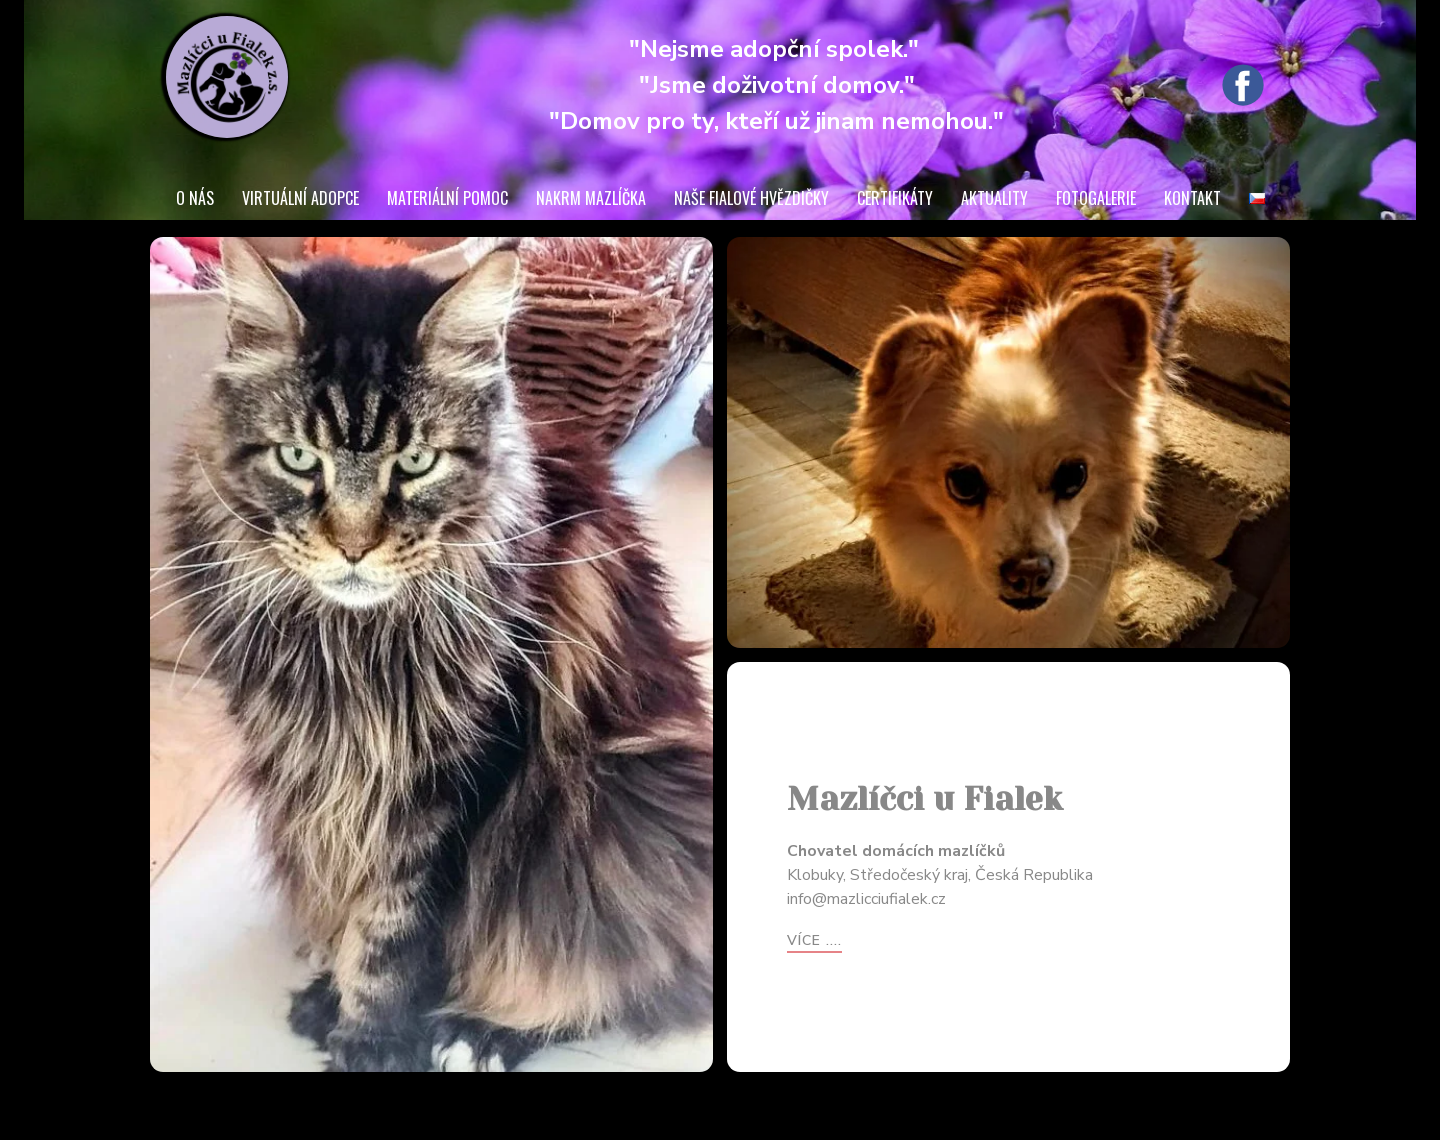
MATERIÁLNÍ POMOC (447, 198)
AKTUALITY (994, 198)
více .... (814, 940)
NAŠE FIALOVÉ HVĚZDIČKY (751, 198)
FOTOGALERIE (1096, 198)
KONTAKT (1192, 198)
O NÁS (195, 198)
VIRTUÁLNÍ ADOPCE (300, 198)
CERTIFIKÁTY (895, 198)
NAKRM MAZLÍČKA (591, 198)
